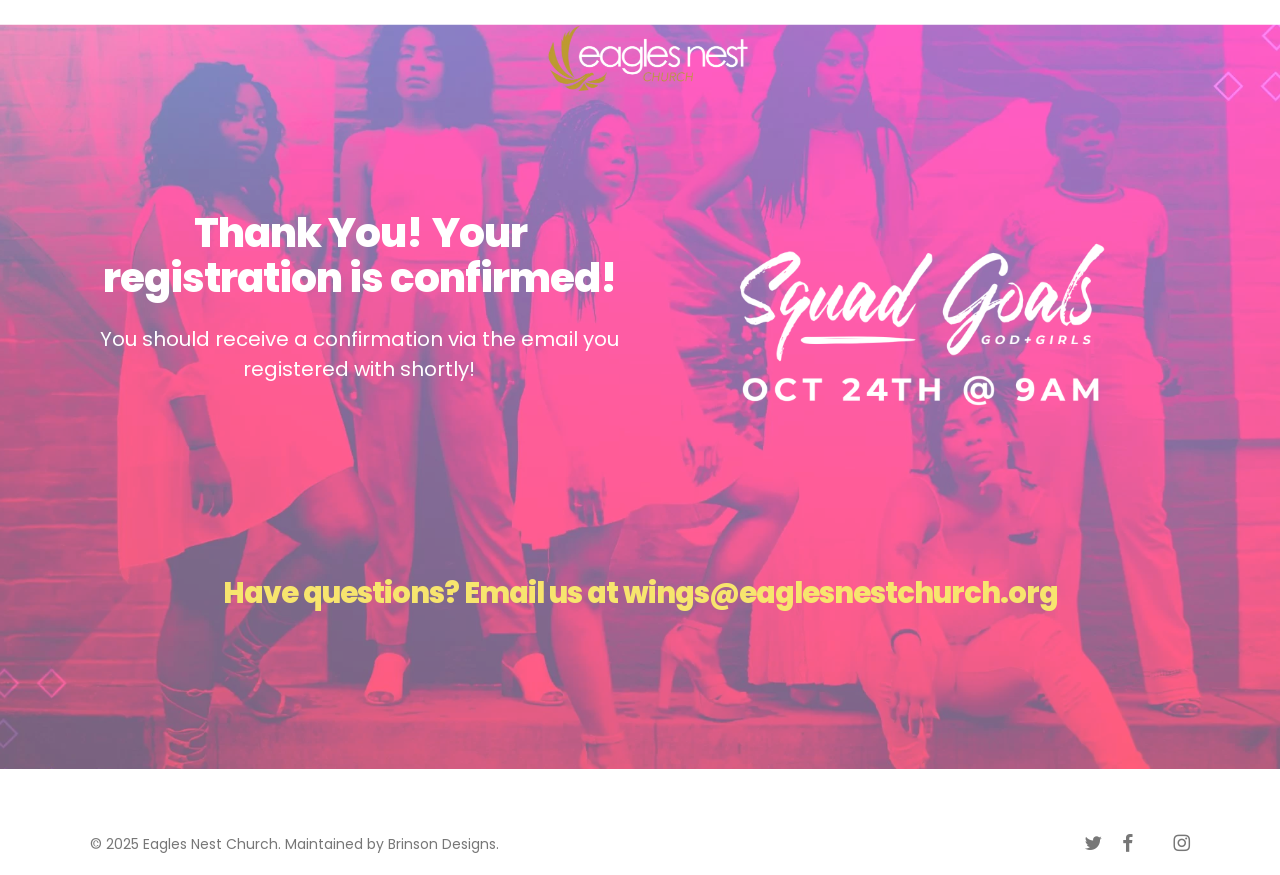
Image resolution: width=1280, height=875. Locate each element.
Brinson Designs (442, 844)
